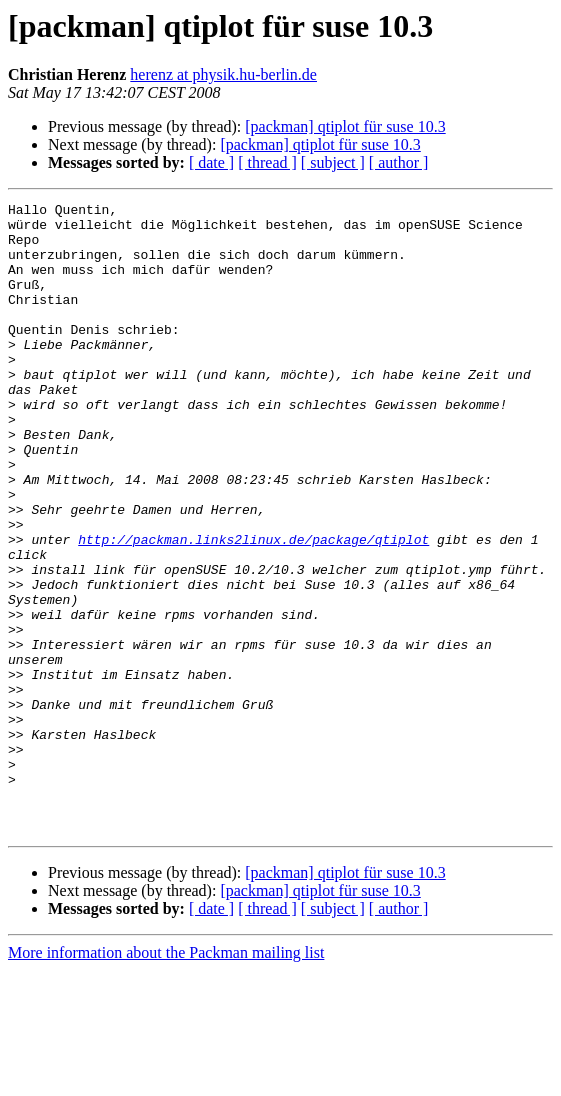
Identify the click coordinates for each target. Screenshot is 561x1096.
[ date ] (211, 162)
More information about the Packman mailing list (166, 1078)
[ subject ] (333, 162)
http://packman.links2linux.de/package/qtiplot (253, 608)
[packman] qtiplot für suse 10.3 (345, 126)
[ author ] (399, 162)
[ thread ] (267, 162)
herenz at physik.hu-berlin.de (223, 74)
